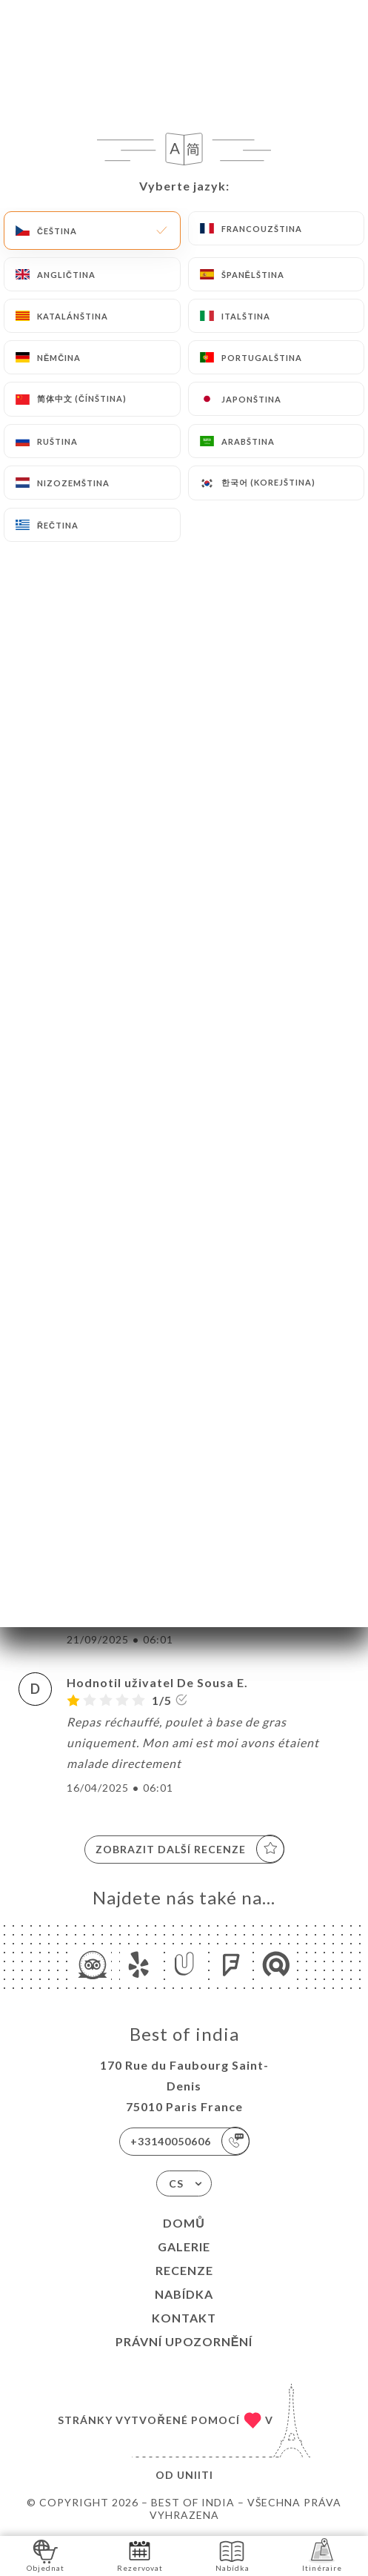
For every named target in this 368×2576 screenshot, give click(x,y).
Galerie (184, 2246)
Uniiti (195, 2475)
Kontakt (184, 2318)
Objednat (45, 2554)
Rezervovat (140, 2554)
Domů (184, 2223)
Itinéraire (322, 2554)
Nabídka (184, 2294)
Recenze (184, 2270)
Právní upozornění (184, 2341)
